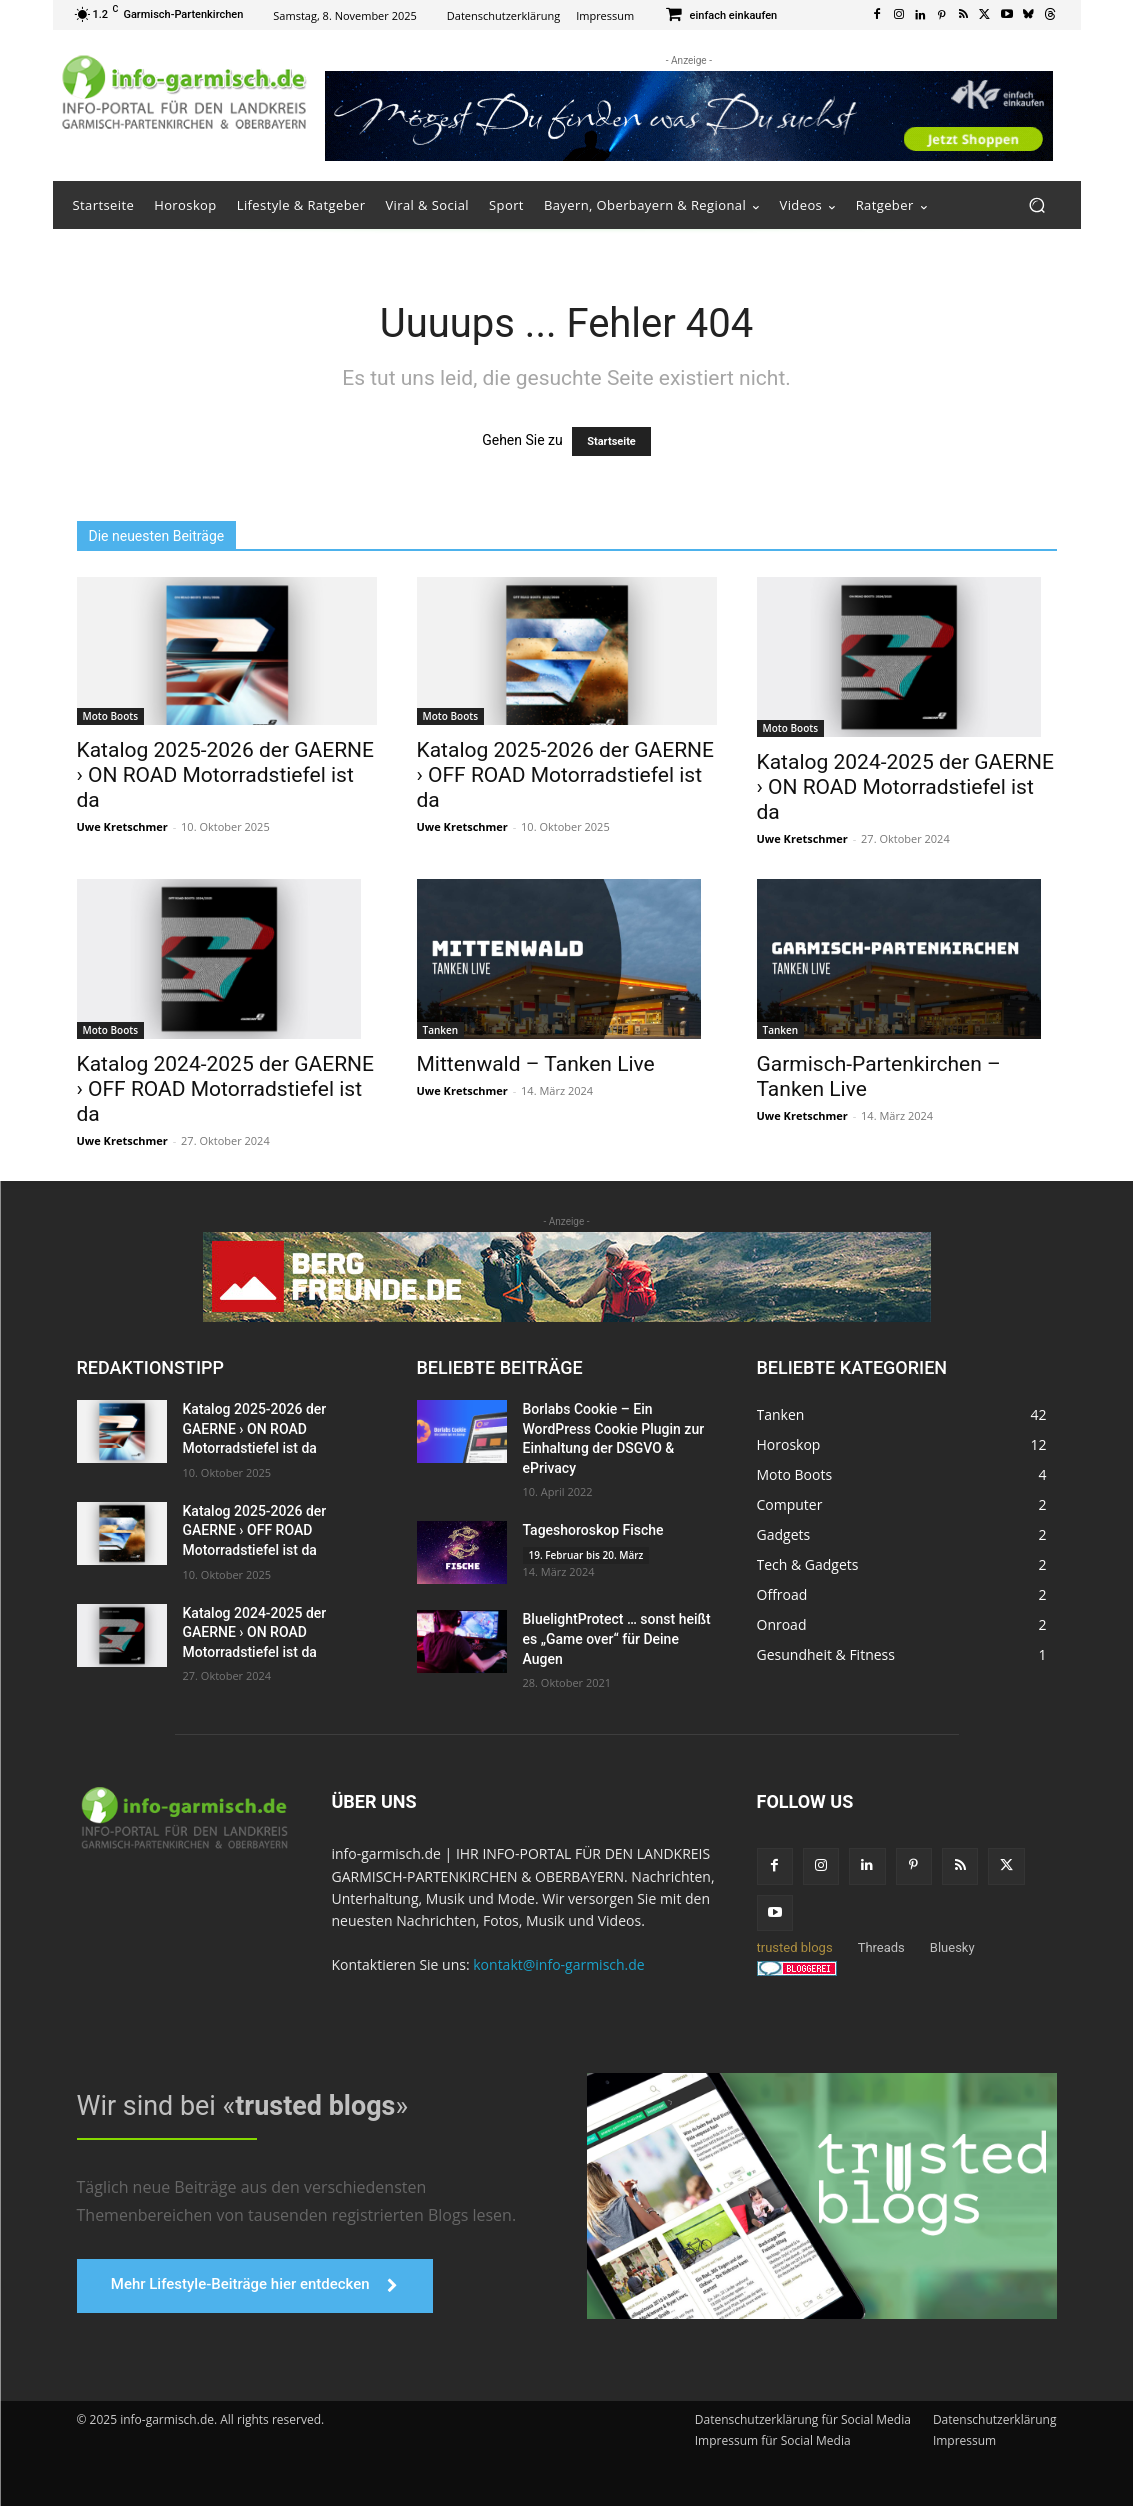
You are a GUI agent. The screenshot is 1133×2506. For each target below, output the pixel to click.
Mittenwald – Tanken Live (536, 1064)
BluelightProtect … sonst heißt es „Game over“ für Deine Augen (617, 1638)
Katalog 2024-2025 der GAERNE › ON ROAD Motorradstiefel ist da (906, 787)
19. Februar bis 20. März (586, 1555)
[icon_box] (720, 16)
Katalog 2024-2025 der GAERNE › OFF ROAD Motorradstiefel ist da (226, 1089)
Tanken (441, 1030)
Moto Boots (111, 716)
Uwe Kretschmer (122, 826)
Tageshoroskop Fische (593, 1530)
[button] (1037, 205)
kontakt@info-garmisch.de (558, 1964)
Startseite (611, 441)
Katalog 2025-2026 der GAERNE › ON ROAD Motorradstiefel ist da (226, 775)
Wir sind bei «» (237, 2106)
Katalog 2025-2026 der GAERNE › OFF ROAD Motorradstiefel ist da (566, 775)
